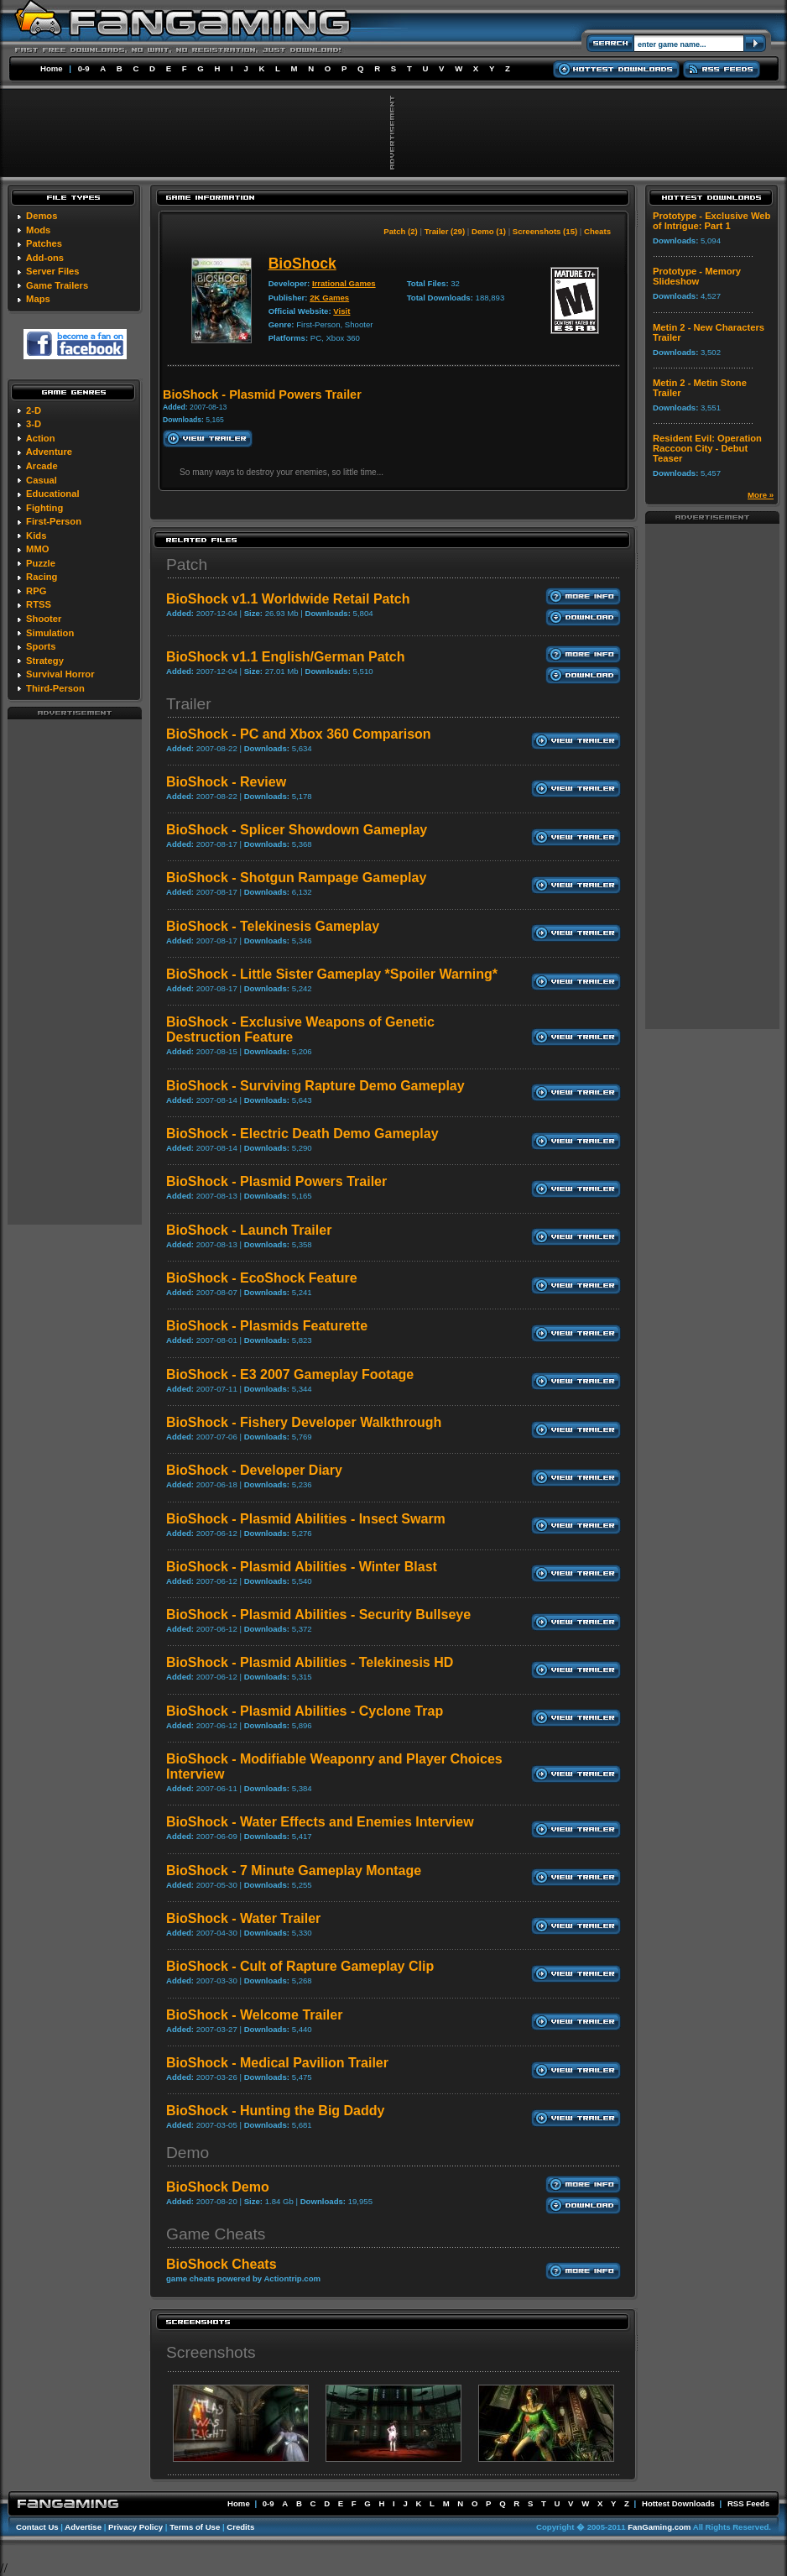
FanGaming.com (659, 2527)
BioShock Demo (217, 2187)
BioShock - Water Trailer (243, 1918)
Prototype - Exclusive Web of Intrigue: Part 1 (711, 221)
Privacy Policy (135, 2527)
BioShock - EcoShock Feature (261, 1278)
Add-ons (45, 258)
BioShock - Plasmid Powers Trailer (276, 1181)
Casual (41, 480)
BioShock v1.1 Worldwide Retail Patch (287, 599)
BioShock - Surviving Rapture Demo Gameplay (315, 1086)
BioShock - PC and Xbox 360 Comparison (298, 734)
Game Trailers (57, 285)
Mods (38, 230)
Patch (186, 564)
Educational (52, 494)
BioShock (302, 263)
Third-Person (55, 688)
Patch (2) (400, 231)
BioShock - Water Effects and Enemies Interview (320, 1822)
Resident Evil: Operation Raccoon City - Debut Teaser (707, 448)
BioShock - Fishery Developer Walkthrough (303, 1422)
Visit (341, 311)
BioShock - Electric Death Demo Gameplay (302, 1133)
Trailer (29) (445, 231)
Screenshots (211, 2352)
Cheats (597, 231)
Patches (44, 243)
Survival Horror (60, 674)
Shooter (43, 619)
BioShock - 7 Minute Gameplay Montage (293, 1870)
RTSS (38, 604)
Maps (38, 299)
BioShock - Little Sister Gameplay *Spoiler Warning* (332, 974)
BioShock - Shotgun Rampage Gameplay (296, 877)
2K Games (329, 297)
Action (40, 438)
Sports (40, 646)
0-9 (84, 68)
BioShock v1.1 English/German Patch (285, 657)
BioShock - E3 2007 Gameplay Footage (290, 1374)
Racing (41, 577)
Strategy (45, 661)
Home (51, 68)
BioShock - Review (226, 782)
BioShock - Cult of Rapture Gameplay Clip (300, 1966)
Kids (36, 535)
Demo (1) (489, 231)
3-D (33, 424)
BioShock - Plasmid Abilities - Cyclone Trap (304, 1711)
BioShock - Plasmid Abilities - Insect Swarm (306, 1519)
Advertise (83, 2527)
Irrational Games (344, 283)
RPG (36, 591)
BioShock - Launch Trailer (248, 1230)
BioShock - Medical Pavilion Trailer (277, 2063)
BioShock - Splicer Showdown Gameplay (296, 830)
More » (761, 494)
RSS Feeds (748, 2503)
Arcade (42, 466)
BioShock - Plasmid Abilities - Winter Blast (301, 1567)
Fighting (44, 508)
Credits (240, 2527)
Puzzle (40, 563)
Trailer (188, 704)
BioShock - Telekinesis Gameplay (272, 926)
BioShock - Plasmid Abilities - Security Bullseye (318, 1614)
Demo (187, 2152)
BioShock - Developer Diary (254, 1470)
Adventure (49, 452)
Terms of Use (194, 2527)
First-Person (53, 521)
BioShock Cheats (221, 2264)
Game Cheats (215, 2234)
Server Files (52, 271)
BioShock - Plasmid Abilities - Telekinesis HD (309, 1662)
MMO (37, 549)
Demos (41, 216)
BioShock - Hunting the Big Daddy (275, 2110)
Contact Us (37, 2527)
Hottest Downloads (678, 2503)
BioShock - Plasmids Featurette (266, 1326)
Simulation (50, 633)
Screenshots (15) (545, 231)
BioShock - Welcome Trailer (254, 2015)
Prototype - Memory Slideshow (697, 276)
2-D (33, 410)
